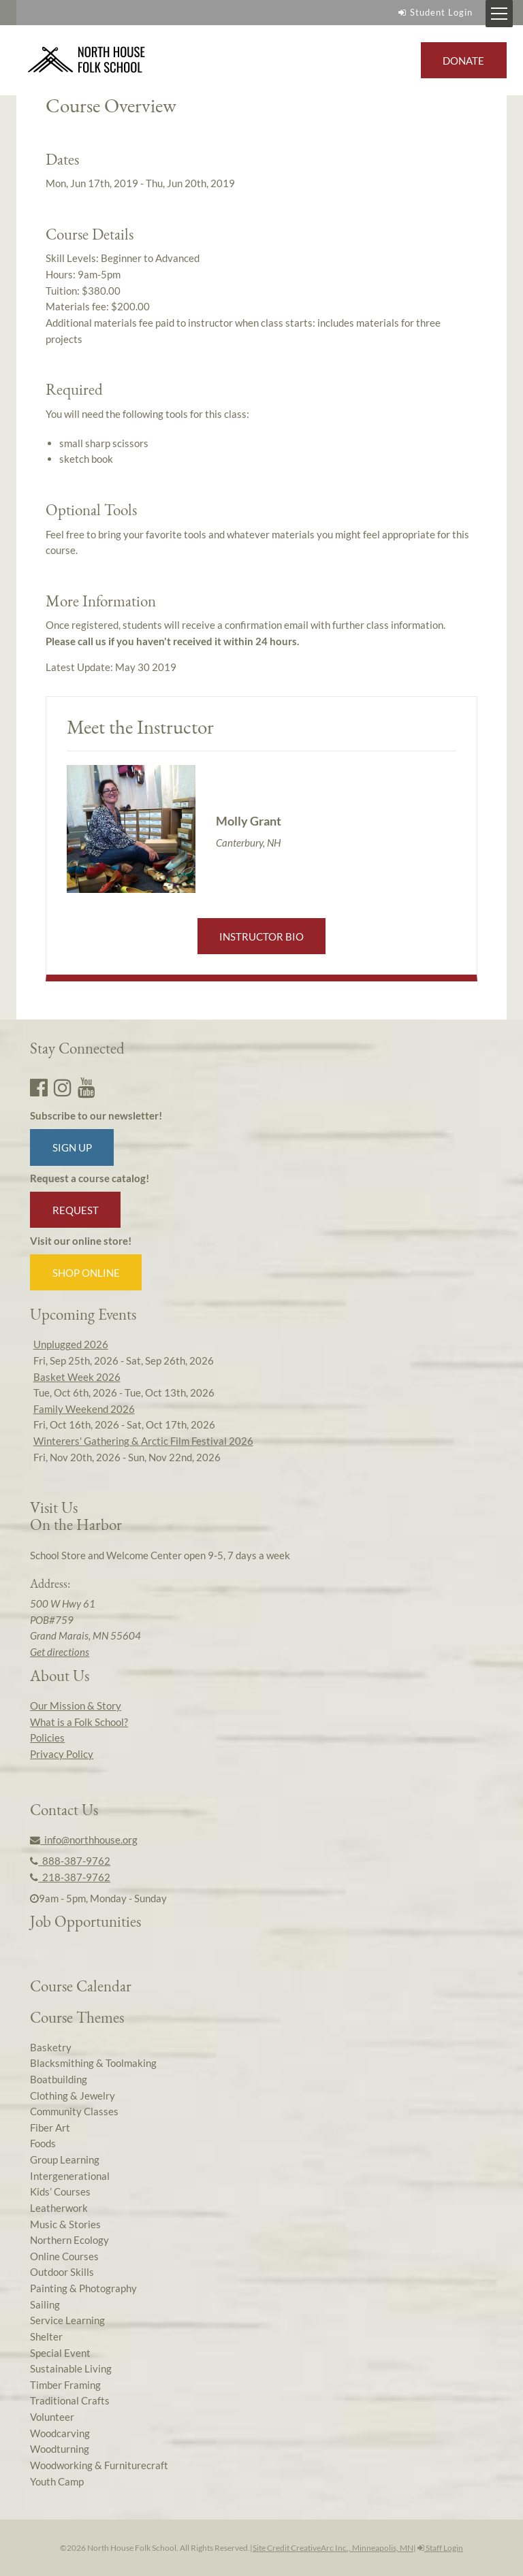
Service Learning (67, 2320)
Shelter (46, 2336)
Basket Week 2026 (77, 1377)
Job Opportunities (85, 1921)
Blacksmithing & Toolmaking (93, 2063)
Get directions (59, 1652)
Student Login (434, 12)
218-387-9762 (70, 1877)
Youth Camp (57, 2481)
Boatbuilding (58, 2079)
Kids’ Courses (60, 2191)
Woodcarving (60, 2433)
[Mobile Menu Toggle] (499, 13)
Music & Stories (65, 2224)
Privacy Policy (61, 1754)
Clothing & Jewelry (72, 2095)
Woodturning (59, 2449)
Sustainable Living (71, 2368)
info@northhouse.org (84, 1839)
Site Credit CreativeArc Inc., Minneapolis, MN (333, 2548)
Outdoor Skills (62, 2272)
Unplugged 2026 (70, 1344)
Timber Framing (65, 2385)
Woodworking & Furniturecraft (99, 2465)
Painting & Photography (83, 2288)
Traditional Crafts (70, 2400)
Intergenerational (70, 2176)
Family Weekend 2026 (84, 1409)
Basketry (51, 2047)
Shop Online (86, 1273)
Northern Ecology (69, 2240)
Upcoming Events (83, 1314)
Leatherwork (59, 2208)
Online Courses (64, 2256)
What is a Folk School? (79, 1722)
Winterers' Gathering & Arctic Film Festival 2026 (143, 1441)
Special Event (60, 2353)
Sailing (45, 2304)
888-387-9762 (70, 1861)
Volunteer (52, 2417)
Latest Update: (111, 667)
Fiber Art (50, 2127)
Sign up (72, 1147)
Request (75, 1210)
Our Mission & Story (75, 1705)
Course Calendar (80, 1986)
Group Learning (64, 2159)
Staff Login (440, 2548)
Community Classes (74, 2111)
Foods (43, 2143)
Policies (47, 1737)
